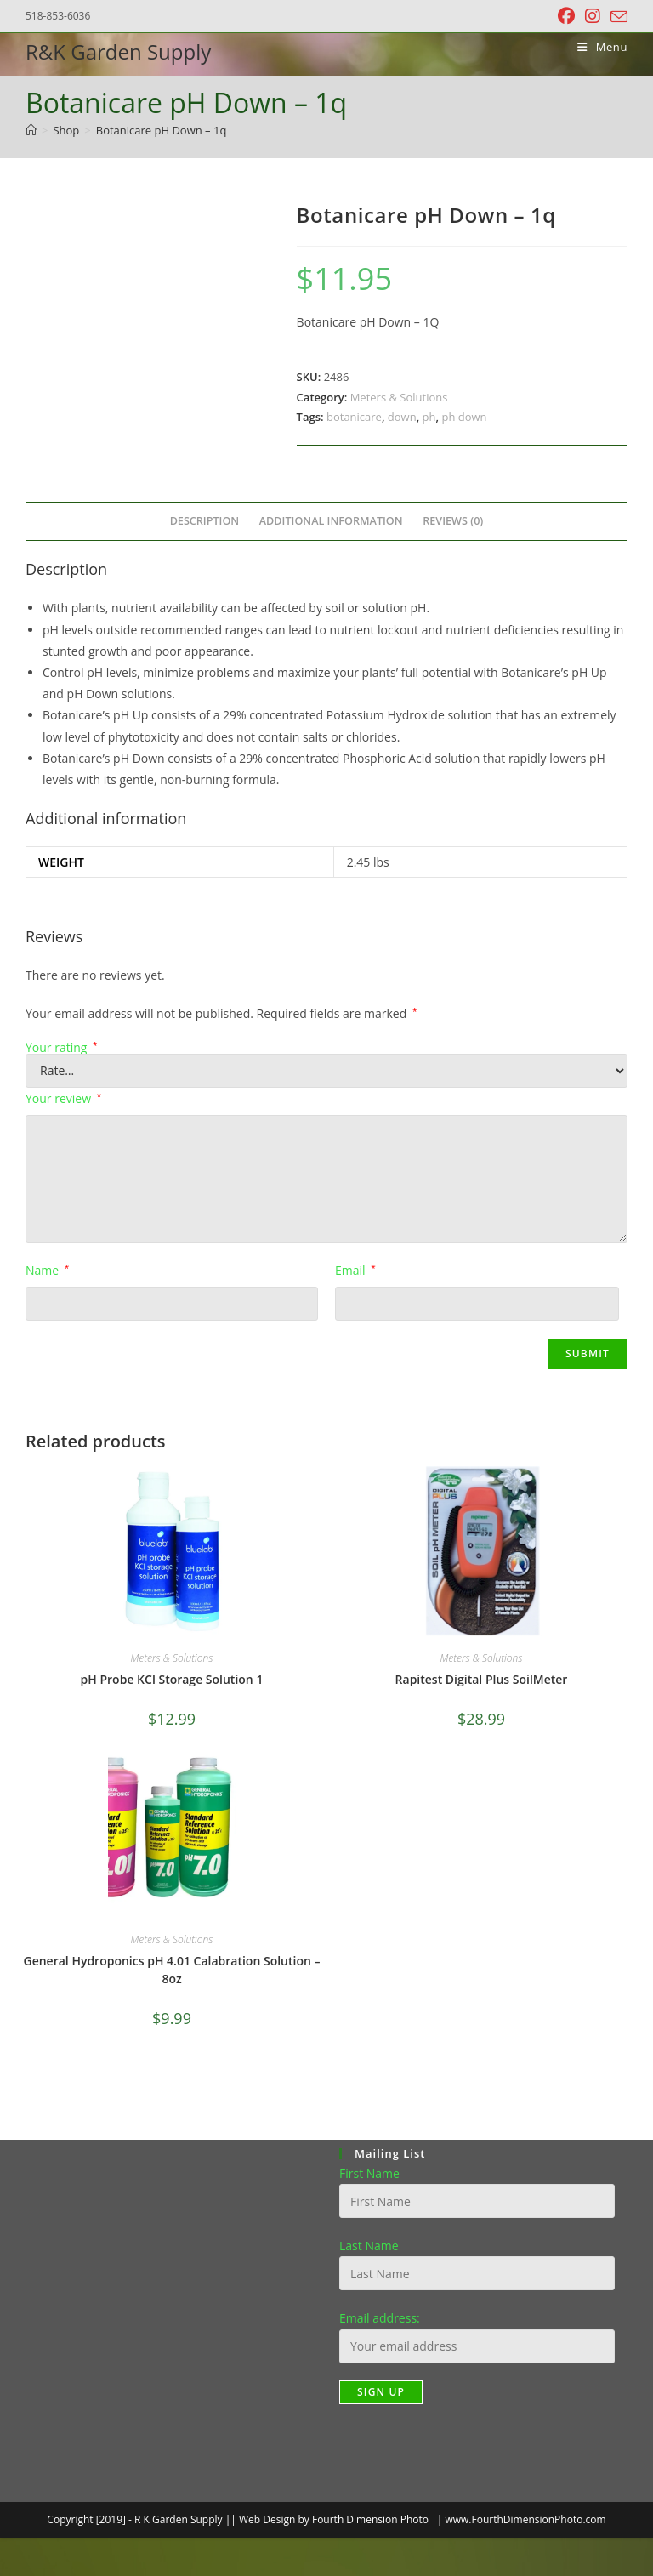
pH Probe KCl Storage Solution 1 (172, 1679)
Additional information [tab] (331, 521)
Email (355, 1270)
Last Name (369, 2246)
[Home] (31, 130)
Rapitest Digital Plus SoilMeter (481, 1679)
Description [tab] (205, 521)
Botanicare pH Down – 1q (161, 130)
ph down (463, 416)
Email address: (379, 2318)
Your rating (62, 1048)
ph (429, 416)
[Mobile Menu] (596, 46)
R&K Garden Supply (118, 51)
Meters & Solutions (399, 397)
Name (47, 1270)
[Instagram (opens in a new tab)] (592, 16)
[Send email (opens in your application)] (616, 17)
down (402, 416)
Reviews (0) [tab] (453, 521)
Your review (63, 1098)
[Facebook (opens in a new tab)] (566, 16)
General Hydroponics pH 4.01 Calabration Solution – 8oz (172, 1970)
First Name (369, 2173)
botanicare (354, 416)
